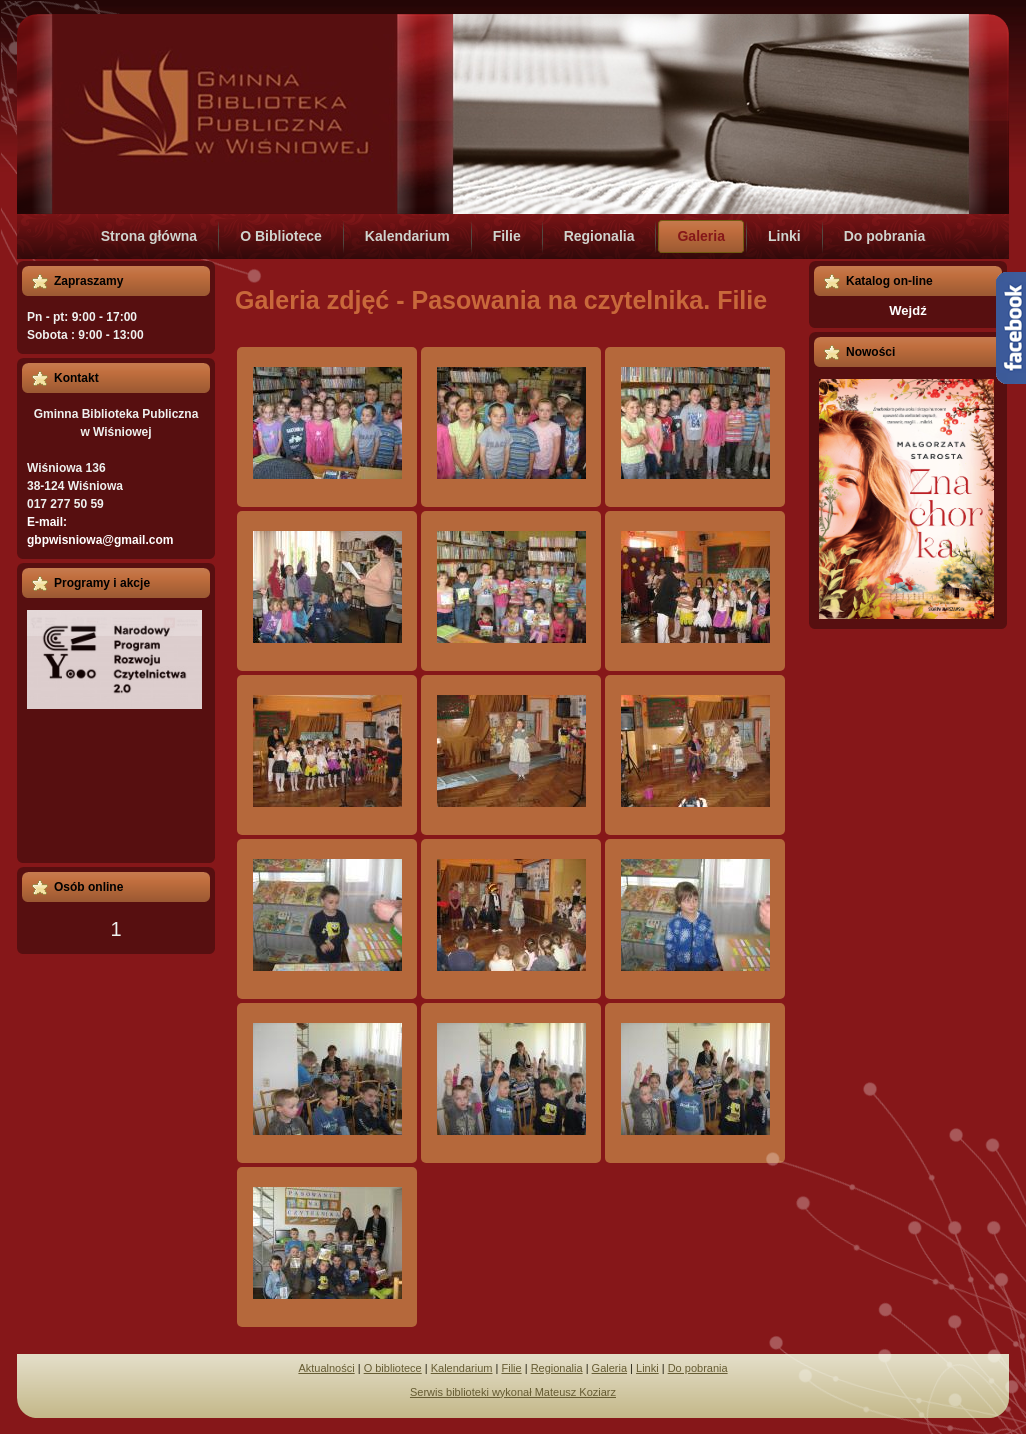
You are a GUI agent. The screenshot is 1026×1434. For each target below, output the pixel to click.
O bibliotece (393, 1368)
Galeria (609, 1368)
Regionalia (557, 1368)
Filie (511, 1368)
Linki (647, 1368)
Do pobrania (698, 1368)
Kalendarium (462, 1368)
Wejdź (907, 310)
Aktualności (326, 1368)
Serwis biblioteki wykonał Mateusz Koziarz (513, 1392)
